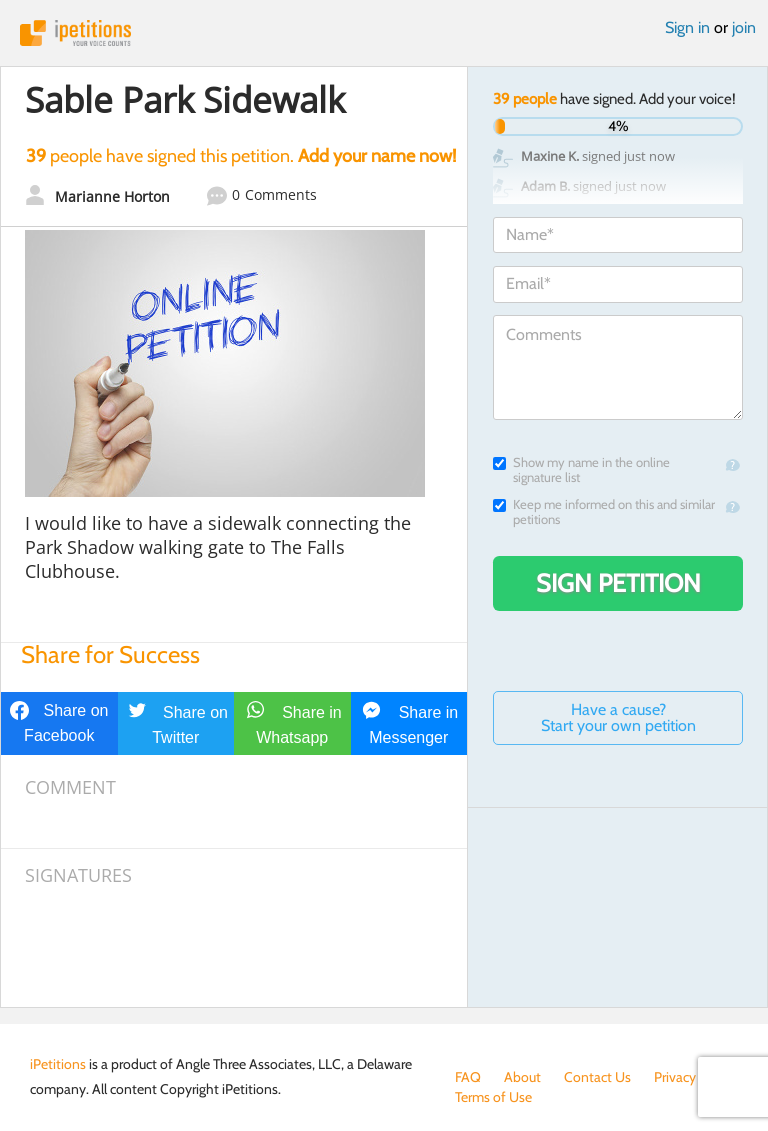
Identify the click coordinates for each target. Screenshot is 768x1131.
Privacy (675, 1077)
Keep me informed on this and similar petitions (604, 512)
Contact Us (597, 1077)
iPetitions (384, 33)
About (522, 1077)
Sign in (687, 27)
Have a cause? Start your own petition (618, 717)
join (744, 27)
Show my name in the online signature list (581, 470)
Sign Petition (618, 583)
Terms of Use (493, 1097)
